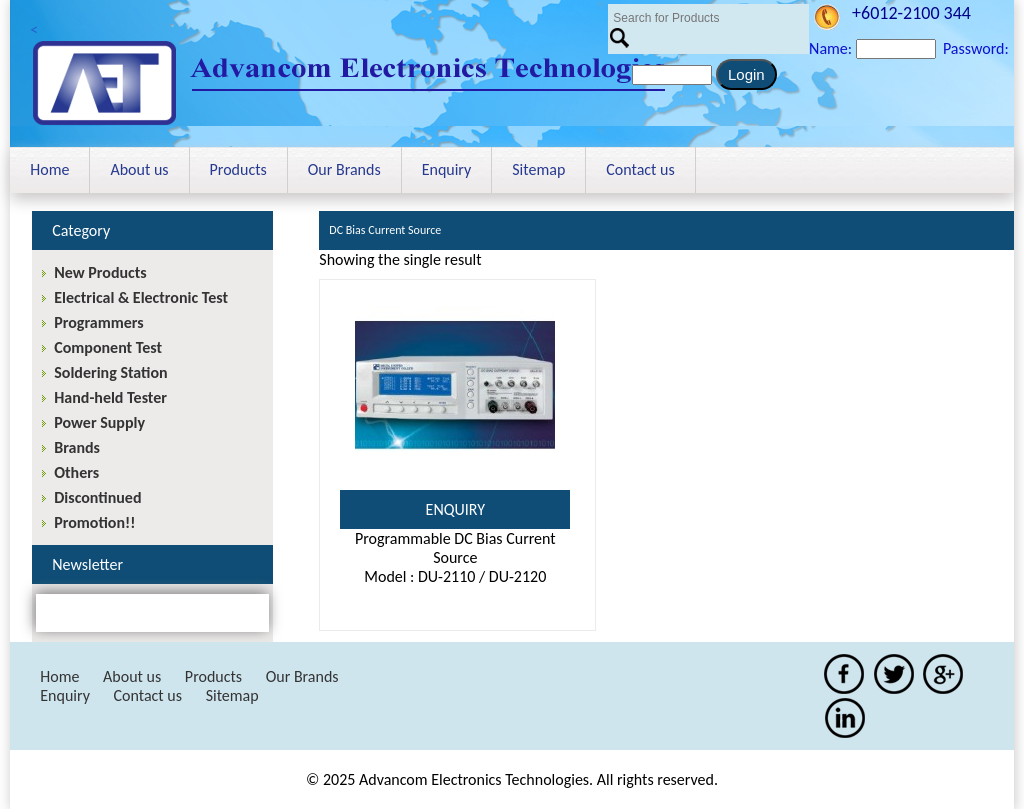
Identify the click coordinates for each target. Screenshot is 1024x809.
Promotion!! (94, 522)
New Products (100, 272)
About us (139, 169)
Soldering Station (110, 372)
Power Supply (99, 422)
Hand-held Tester (110, 397)
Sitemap (538, 169)
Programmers (98, 322)
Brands (77, 447)
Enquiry (447, 169)
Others (76, 472)
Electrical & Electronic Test (141, 297)
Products (238, 169)
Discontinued (97, 497)
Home (49, 169)
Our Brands (344, 169)
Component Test (108, 347)
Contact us (640, 169)
